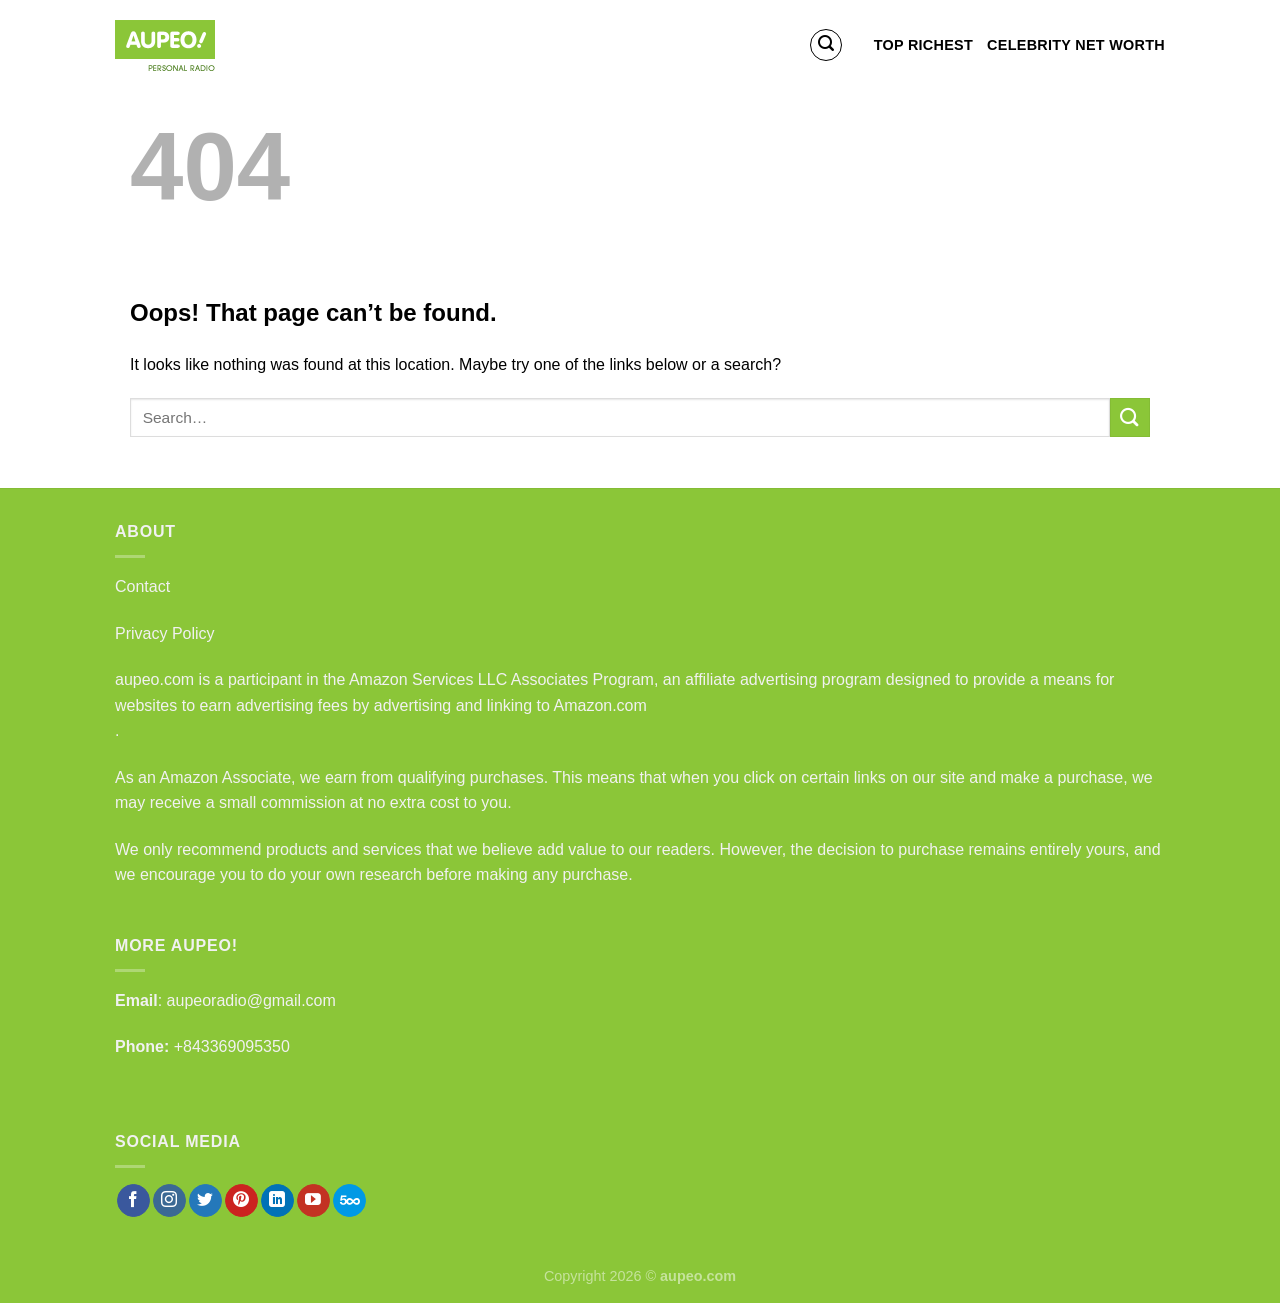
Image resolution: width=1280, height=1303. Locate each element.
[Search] (826, 45)
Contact (142, 586)
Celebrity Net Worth (1076, 45)
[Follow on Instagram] (169, 1201)
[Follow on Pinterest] (241, 1201)
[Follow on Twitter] (205, 1201)
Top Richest (923, 45)
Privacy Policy (165, 633)
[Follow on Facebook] (133, 1201)
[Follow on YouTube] (313, 1201)
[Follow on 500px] (349, 1201)
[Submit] (1130, 417)
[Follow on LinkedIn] (277, 1201)
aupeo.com (154, 679)
